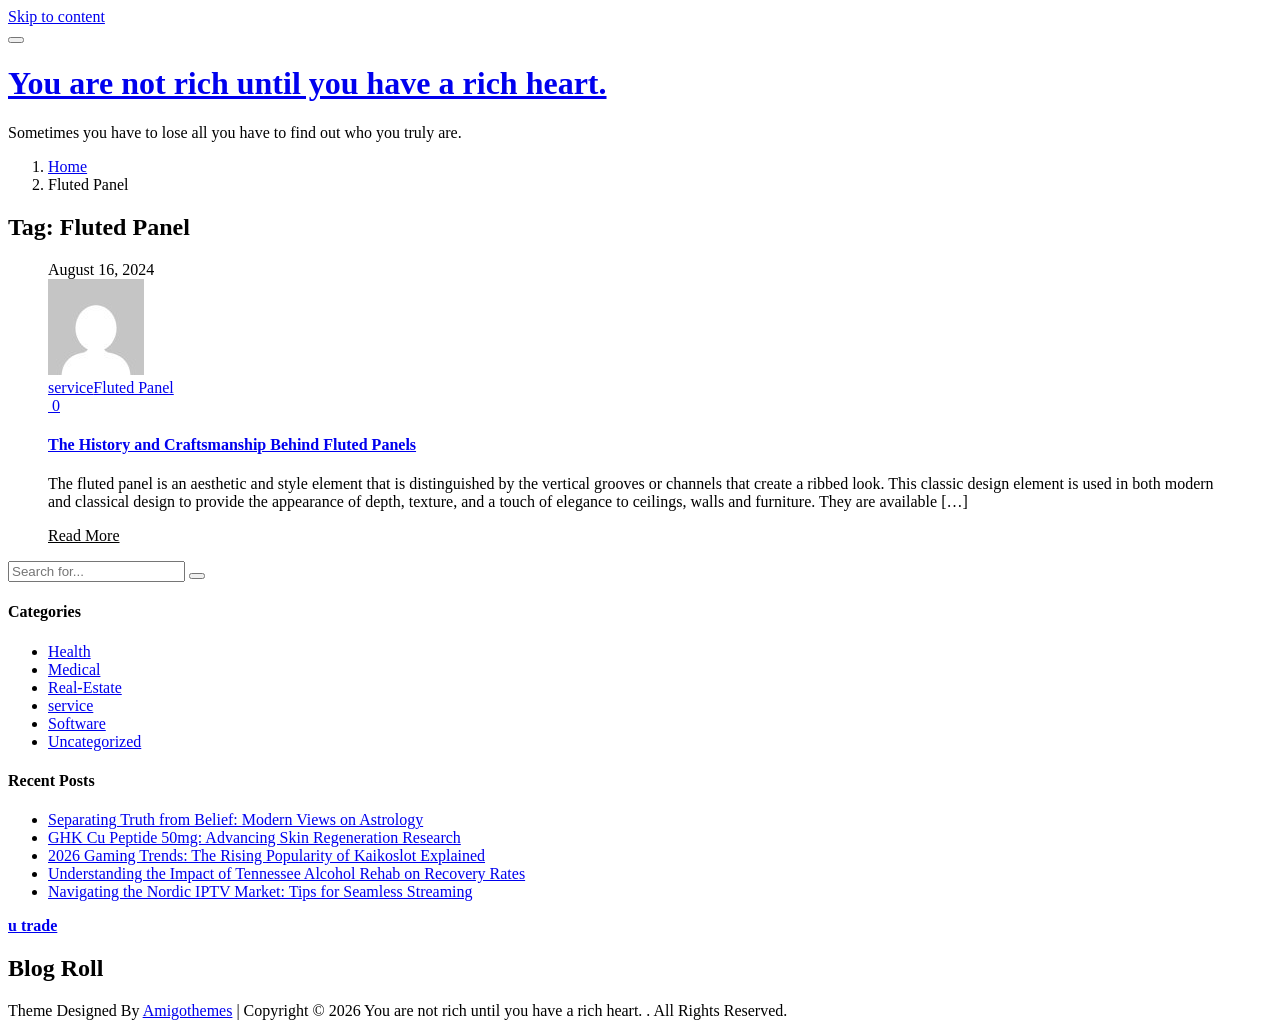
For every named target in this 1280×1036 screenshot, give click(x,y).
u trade (32, 925)
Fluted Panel (133, 387)
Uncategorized (94, 741)
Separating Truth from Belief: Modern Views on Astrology (235, 819)
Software (77, 723)
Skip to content (56, 16)
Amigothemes (188, 1010)
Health (69, 651)
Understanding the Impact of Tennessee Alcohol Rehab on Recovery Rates (286, 873)
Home (67, 166)
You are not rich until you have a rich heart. (307, 83)
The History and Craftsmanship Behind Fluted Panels (232, 444)
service (70, 387)
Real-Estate (85, 687)
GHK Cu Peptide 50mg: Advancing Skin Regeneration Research (254, 837)
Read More (84, 535)
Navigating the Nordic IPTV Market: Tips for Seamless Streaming (260, 891)
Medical (74, 669)
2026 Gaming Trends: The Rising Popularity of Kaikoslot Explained (266, 855)
